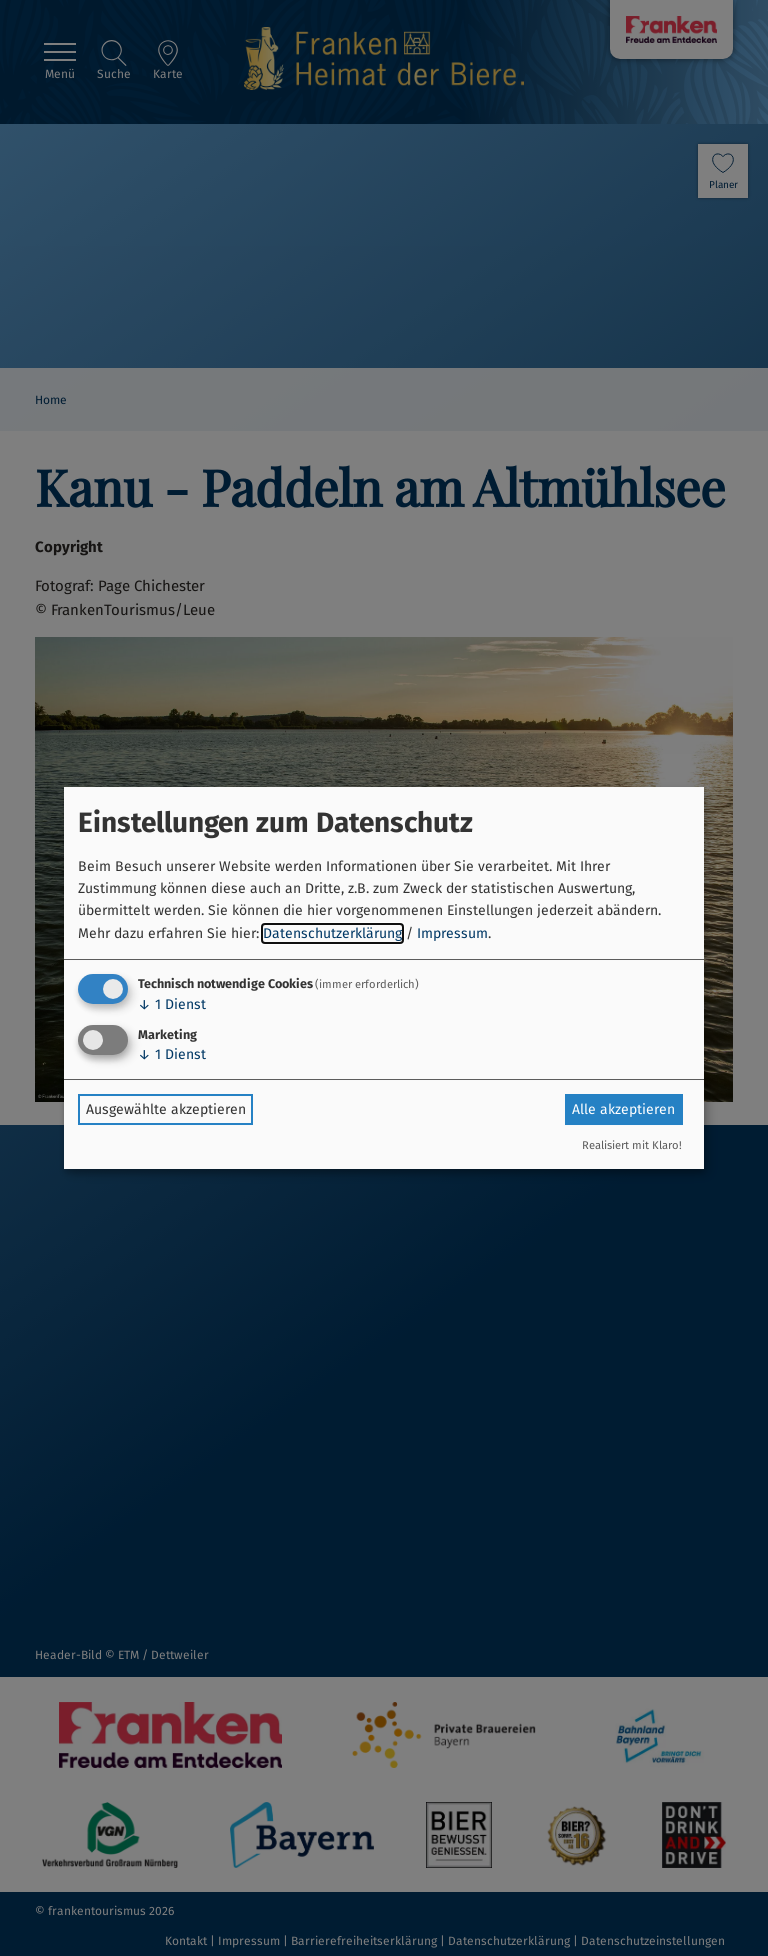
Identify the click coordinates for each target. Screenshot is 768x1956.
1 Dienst (172, 1004)
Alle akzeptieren (623, 1109)
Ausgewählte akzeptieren (166, 1109)
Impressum (452, 933)
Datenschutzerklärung (332, 933)
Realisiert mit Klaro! (632, 1145)
